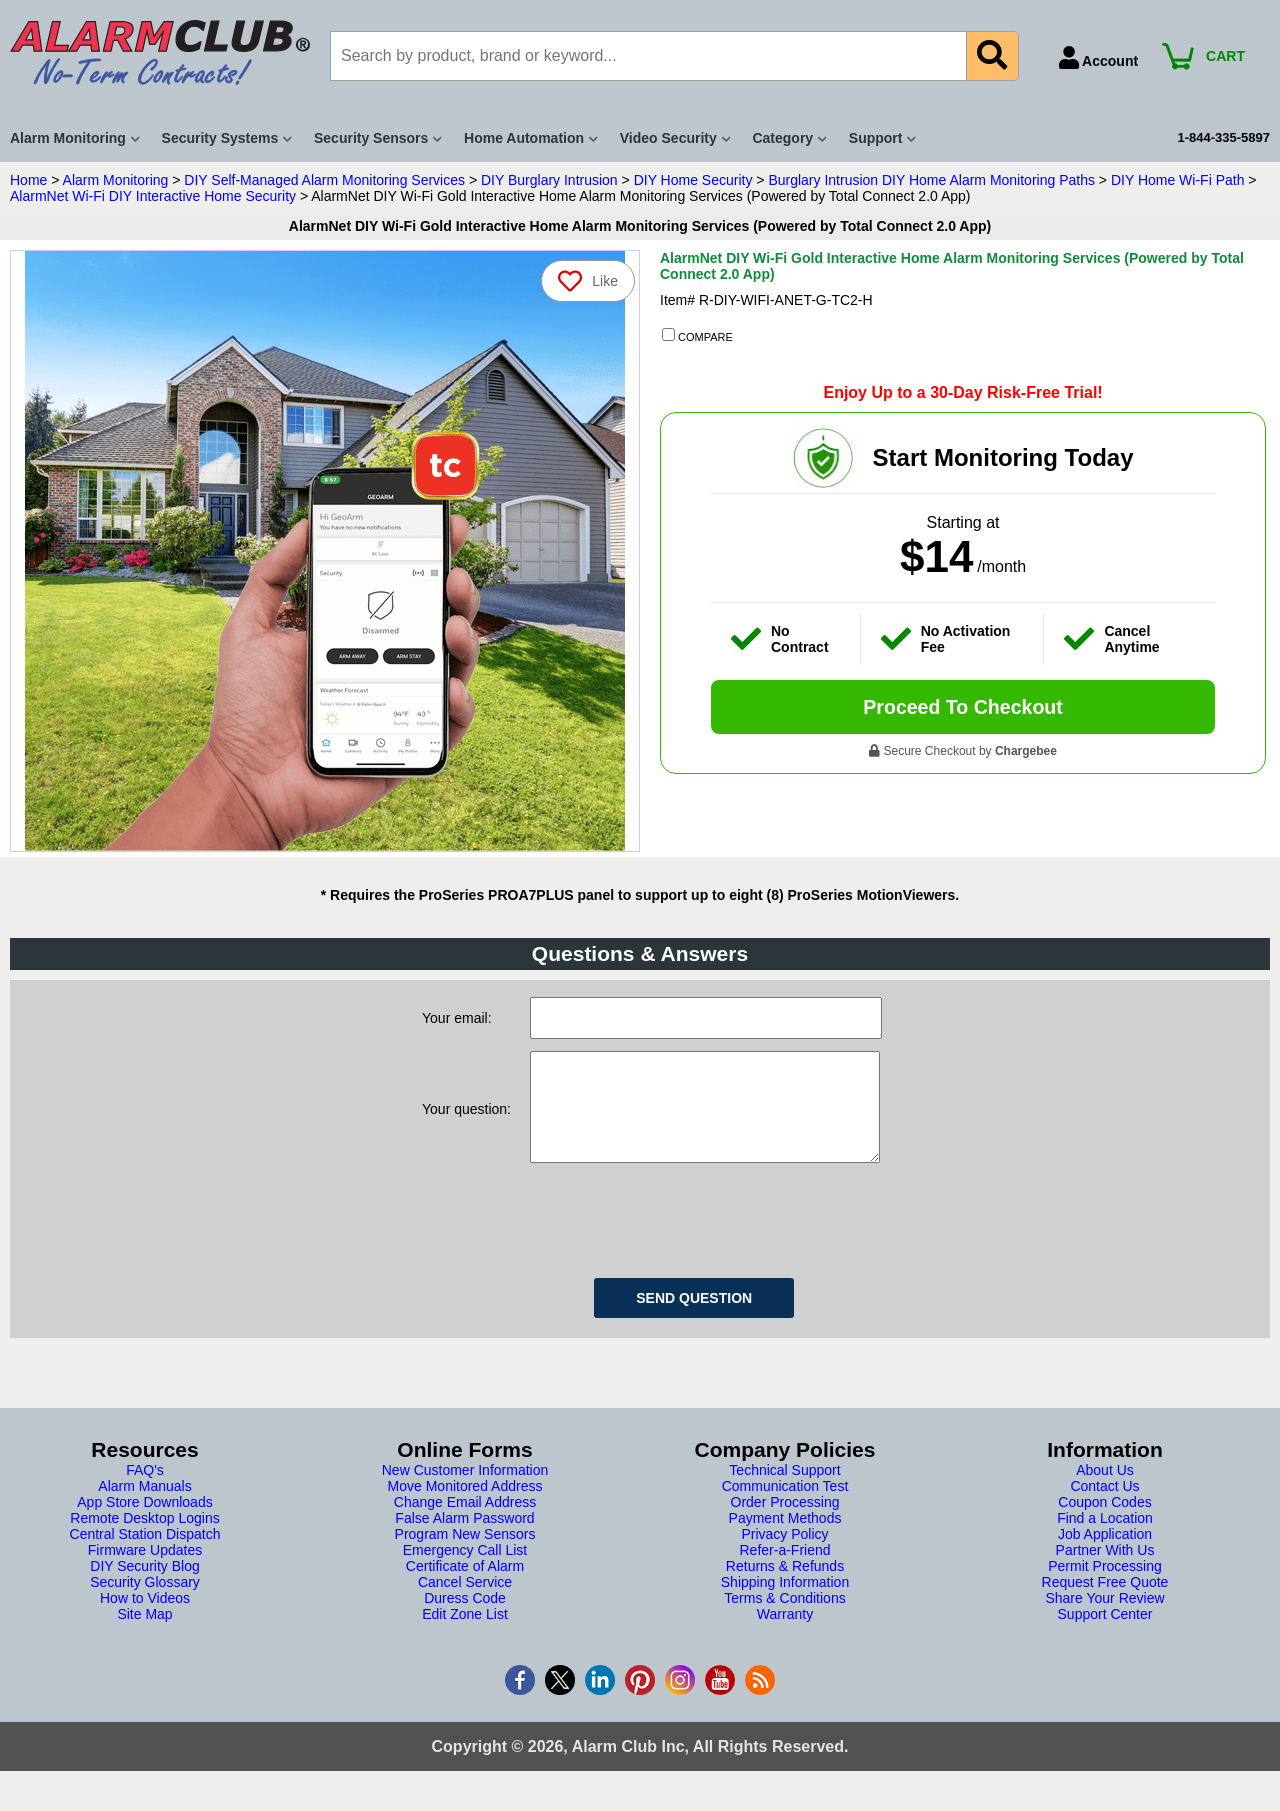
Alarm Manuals (144, 1506)
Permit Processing (1105, 1586)
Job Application (1105, 1554)
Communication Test (785, 1506)
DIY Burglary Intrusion (549, 180)
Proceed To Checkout (963, 707)
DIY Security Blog (144, 1586)
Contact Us (1104, 1506)
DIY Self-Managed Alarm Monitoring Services (324, 180)
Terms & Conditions (784, 1618)
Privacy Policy (784, 1554)
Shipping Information (785, 1602)
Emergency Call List (465, 1570)
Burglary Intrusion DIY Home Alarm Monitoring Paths (931, 180)
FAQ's (145, 1490)
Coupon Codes (1104, 1522)
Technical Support (784, 1490)
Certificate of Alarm (465, 1586)
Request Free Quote (1105, 1602)
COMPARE (697, 336)
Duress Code (465, 1618)
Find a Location (1105, 1538)
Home (28, 180)
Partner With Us (1105, 1570)
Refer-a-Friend (784, 1570)
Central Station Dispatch (145, 1554)
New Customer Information (465, 1490)
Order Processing (785, 1522)
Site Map (144, 1634)
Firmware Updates (145, 1570)
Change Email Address (465, 1522)
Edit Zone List (465, 1634)
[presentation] (682, 1237)
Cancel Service (465, 1602)
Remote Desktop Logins (144, 1538)
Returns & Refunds (785, 1586)
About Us (1105, 1490)
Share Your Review (1104, 1618)
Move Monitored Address (465, 1506)
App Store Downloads (144, 1522)
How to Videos (145, 1618)
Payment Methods (785, 1538)
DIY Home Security (693, 180)
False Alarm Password (464, 1538)
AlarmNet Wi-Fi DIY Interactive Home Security (153, 196)
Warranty (785, 1634)
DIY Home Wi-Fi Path (1178, 180)
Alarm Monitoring (116, 180)
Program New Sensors (465, 1554)
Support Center (1105, 1634)
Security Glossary (145, 1602)
